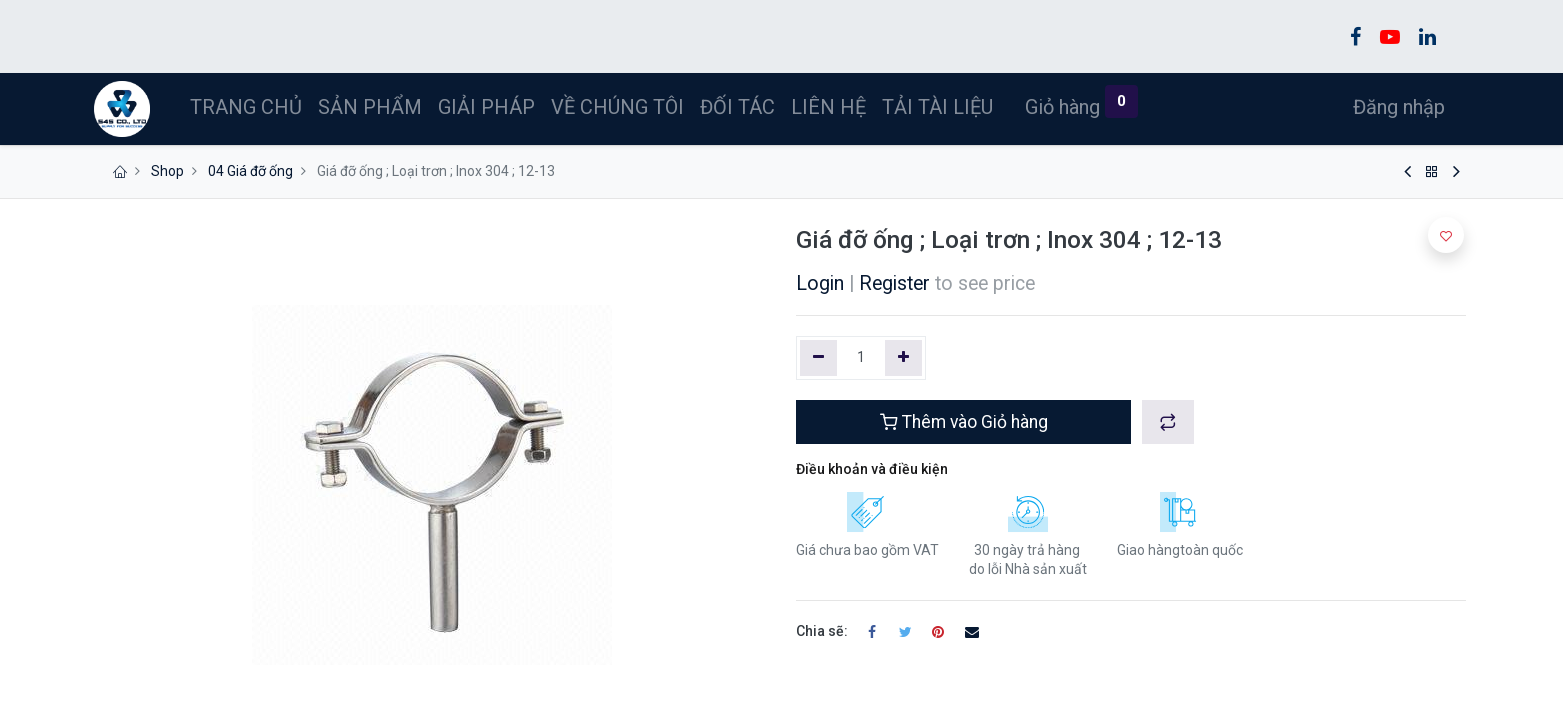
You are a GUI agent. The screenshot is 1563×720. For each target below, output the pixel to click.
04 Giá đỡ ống (250, 171)
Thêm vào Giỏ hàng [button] (964, 422)
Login (820, 283)
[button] (1168, 422)
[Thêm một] (903, 358)
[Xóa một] (818, 358)
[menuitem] (249, 107)
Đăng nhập (1396, 107)
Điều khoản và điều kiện (872, 469)
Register (894, 283)
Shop (167, 171)
